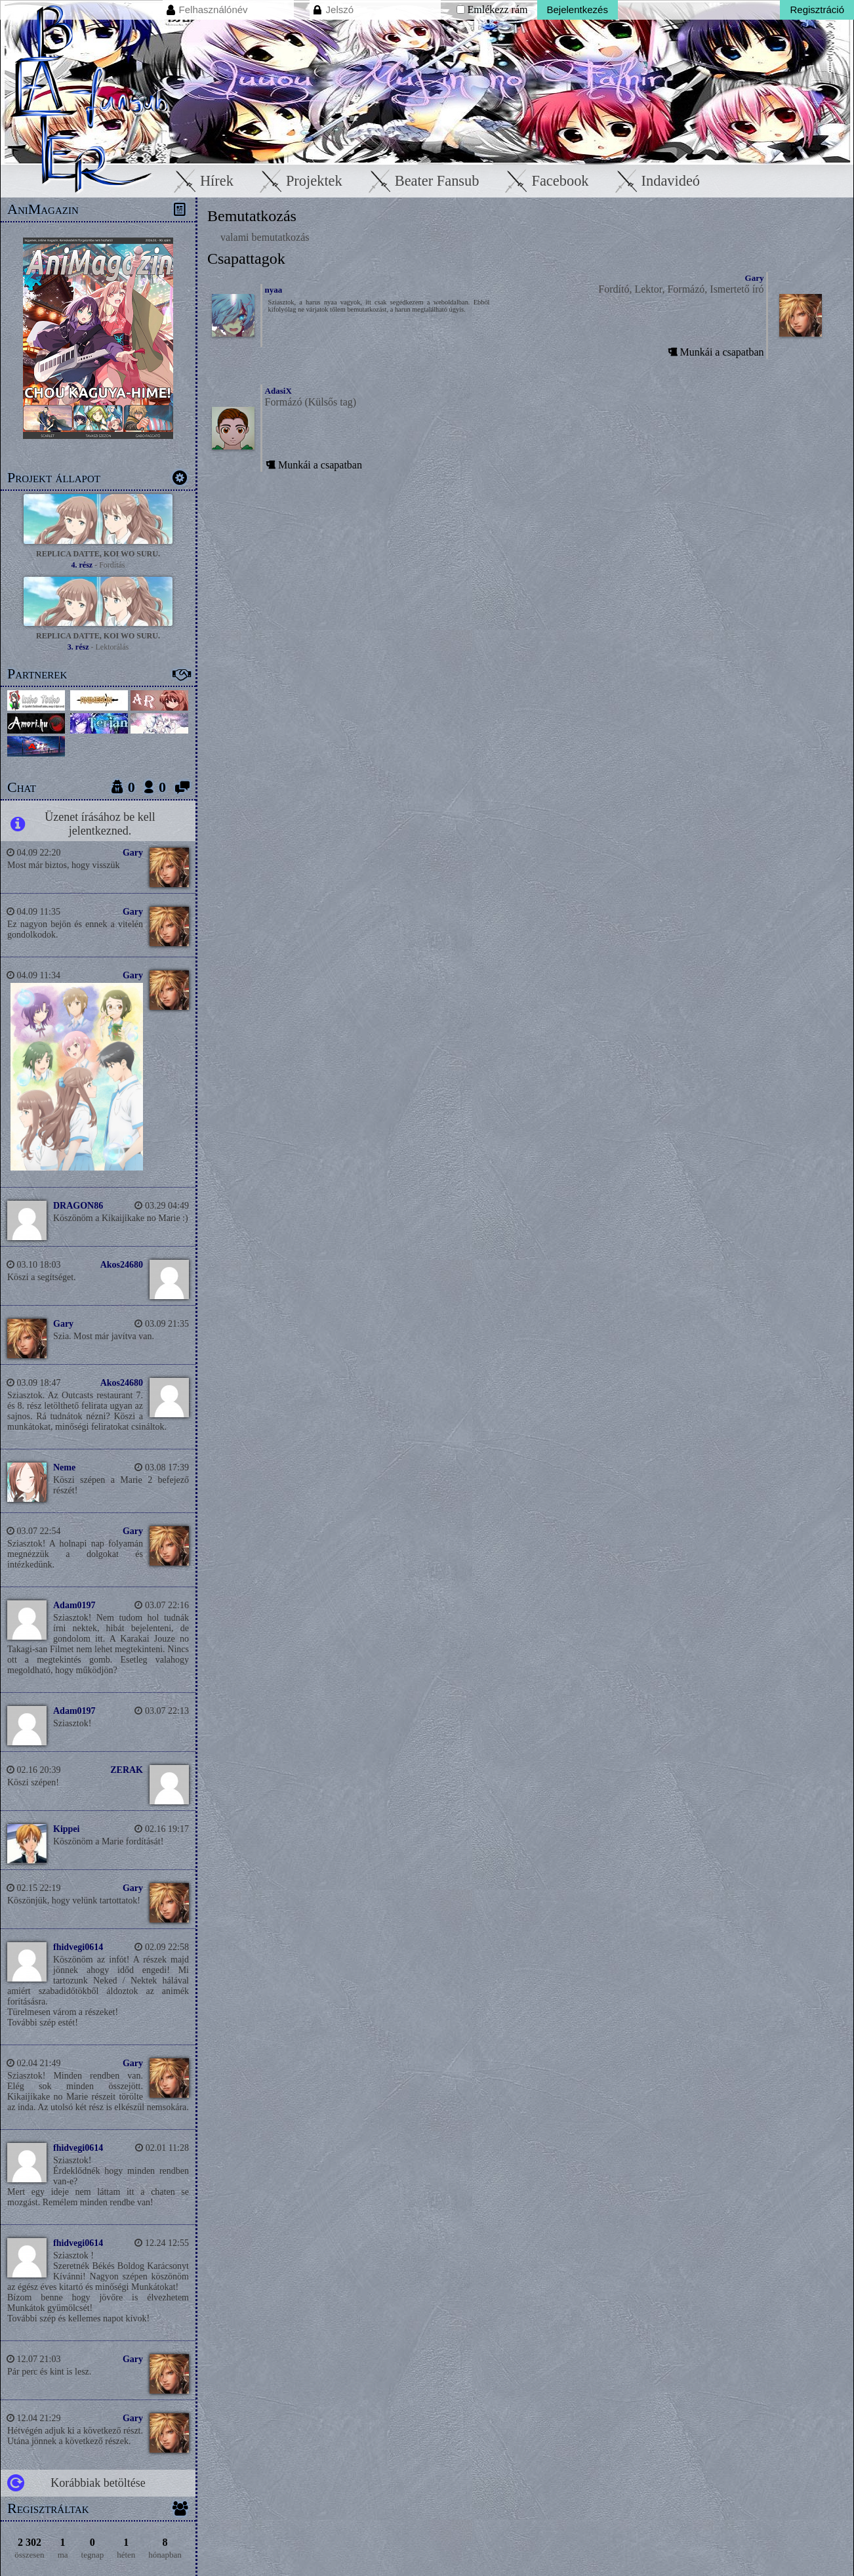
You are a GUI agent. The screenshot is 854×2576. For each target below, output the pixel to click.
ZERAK (126, 1770)
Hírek (201, 181)
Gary (133, 853)
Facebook (545, 181)
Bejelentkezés (577, 9)
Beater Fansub (421, 181)
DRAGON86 (78, 1206)
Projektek (298, 181)
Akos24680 (121, 1265)
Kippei (66, 1829)
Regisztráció (817, 9)
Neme (64, 1467)
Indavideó (655, 181)
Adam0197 (74, 1605)
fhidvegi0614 (78, 1947)
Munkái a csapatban (714, 352)
